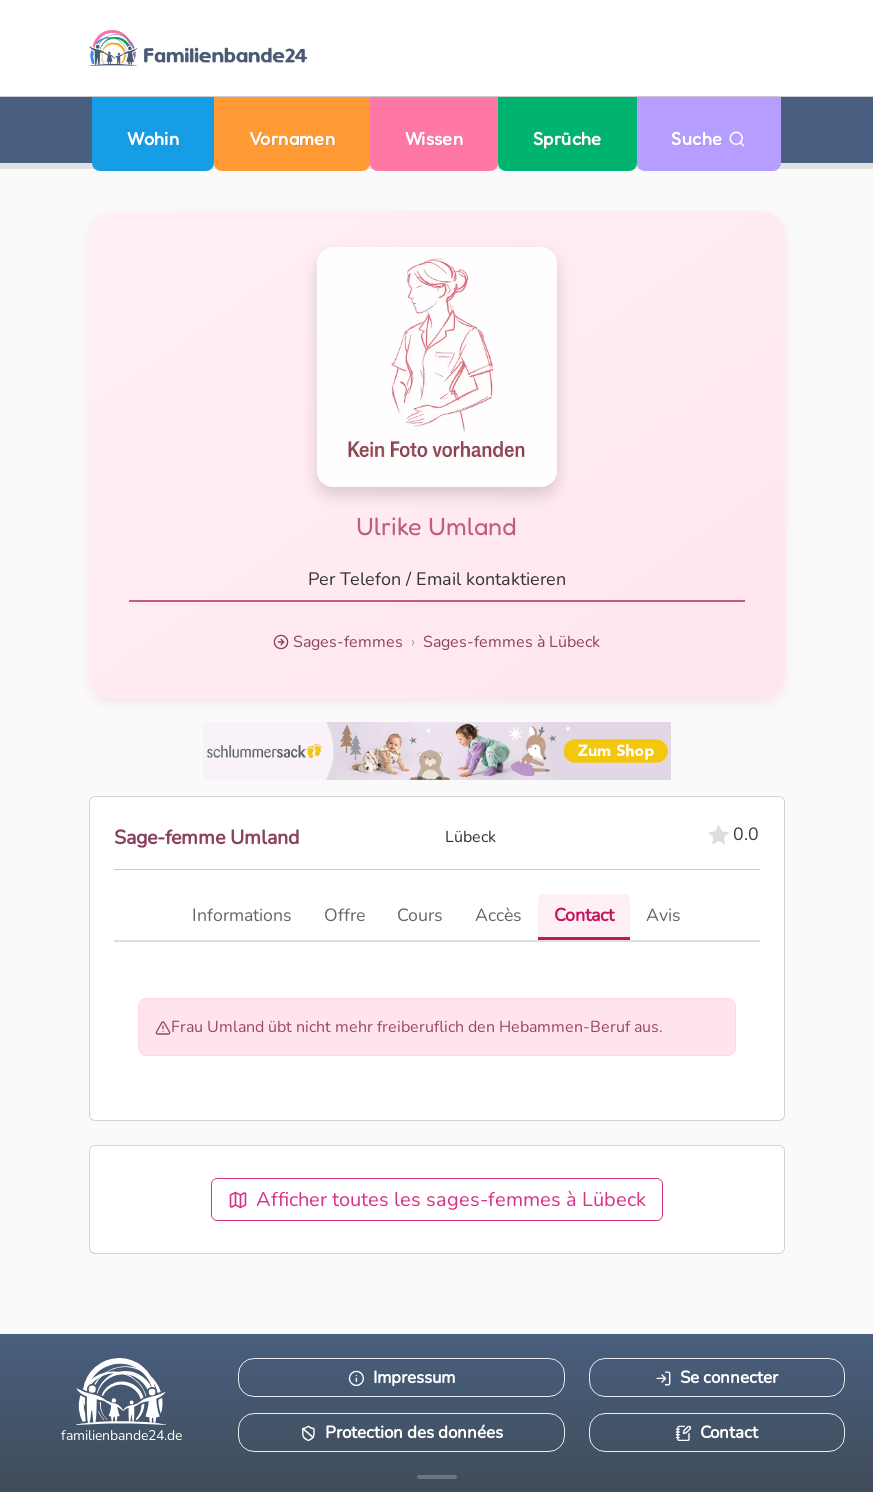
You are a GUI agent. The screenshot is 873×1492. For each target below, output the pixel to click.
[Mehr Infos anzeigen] (437, 1477)
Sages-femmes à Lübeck (511, 642)
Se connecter (716, 1377)
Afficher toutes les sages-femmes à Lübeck (437, 1199)
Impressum (401, 1377)
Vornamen (292, 138)
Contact (716, 1432)
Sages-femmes (348, 642)
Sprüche (567, 138)
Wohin (153, 138)
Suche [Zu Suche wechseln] (708, 138)
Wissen (434, 138)
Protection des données (401, 1432)
